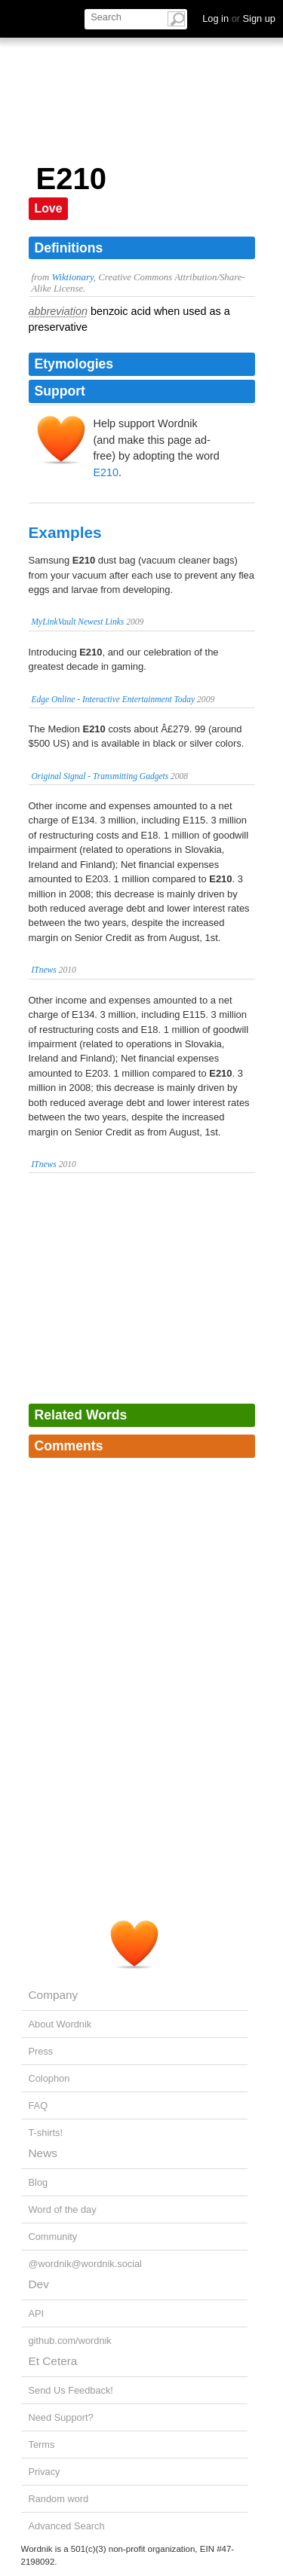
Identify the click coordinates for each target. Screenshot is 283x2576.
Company (53, 1994)
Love (49, 208)
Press (41, 2051)
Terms (42, 2444)
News (43, 2153)
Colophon (49, 2078)
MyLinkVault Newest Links (78, 621)
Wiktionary (72, 277)
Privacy (44, 2471)
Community (53, 2236)
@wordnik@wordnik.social (85, 2263)
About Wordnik (60, 2024)
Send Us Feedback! (71, 2390)
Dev (39, 2284)
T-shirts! (46, 2132)
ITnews (44, 969)
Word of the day (63, 2209)
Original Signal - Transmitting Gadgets (100, 776)
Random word (59, 2498)
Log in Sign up (238, 18)
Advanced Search (67, 2526)
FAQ (38, 2105)
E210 (106, 472)
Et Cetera (53, 2360)
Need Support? (61, 2417)
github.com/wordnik (70, 2340)
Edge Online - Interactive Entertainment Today (113, 699)
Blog (38, 2182)
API (37, 2313)
